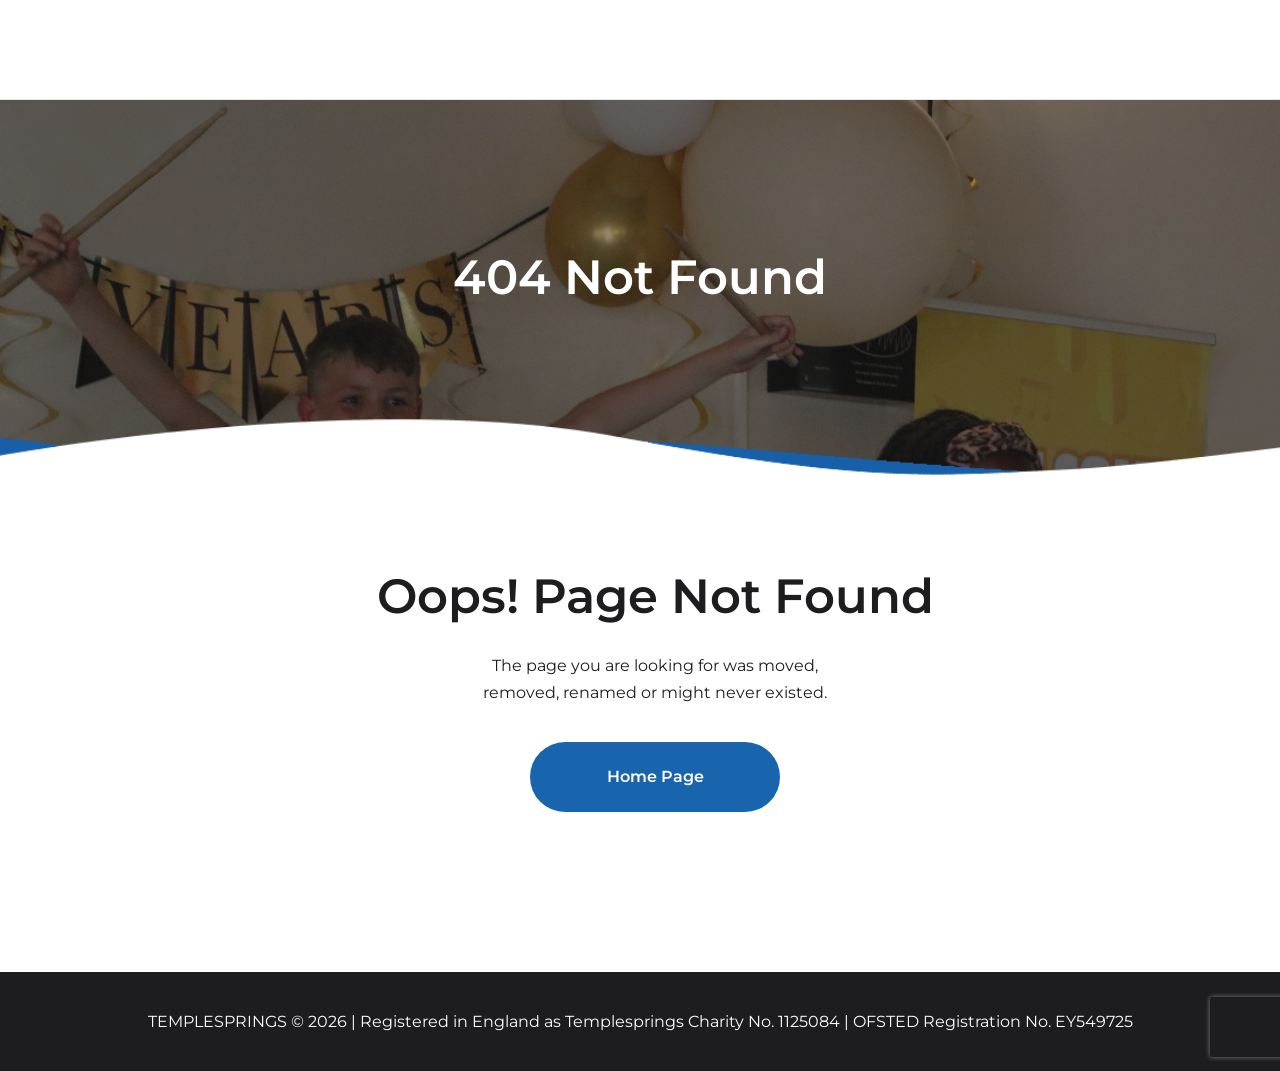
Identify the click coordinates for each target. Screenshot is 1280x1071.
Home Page (655, 776)
